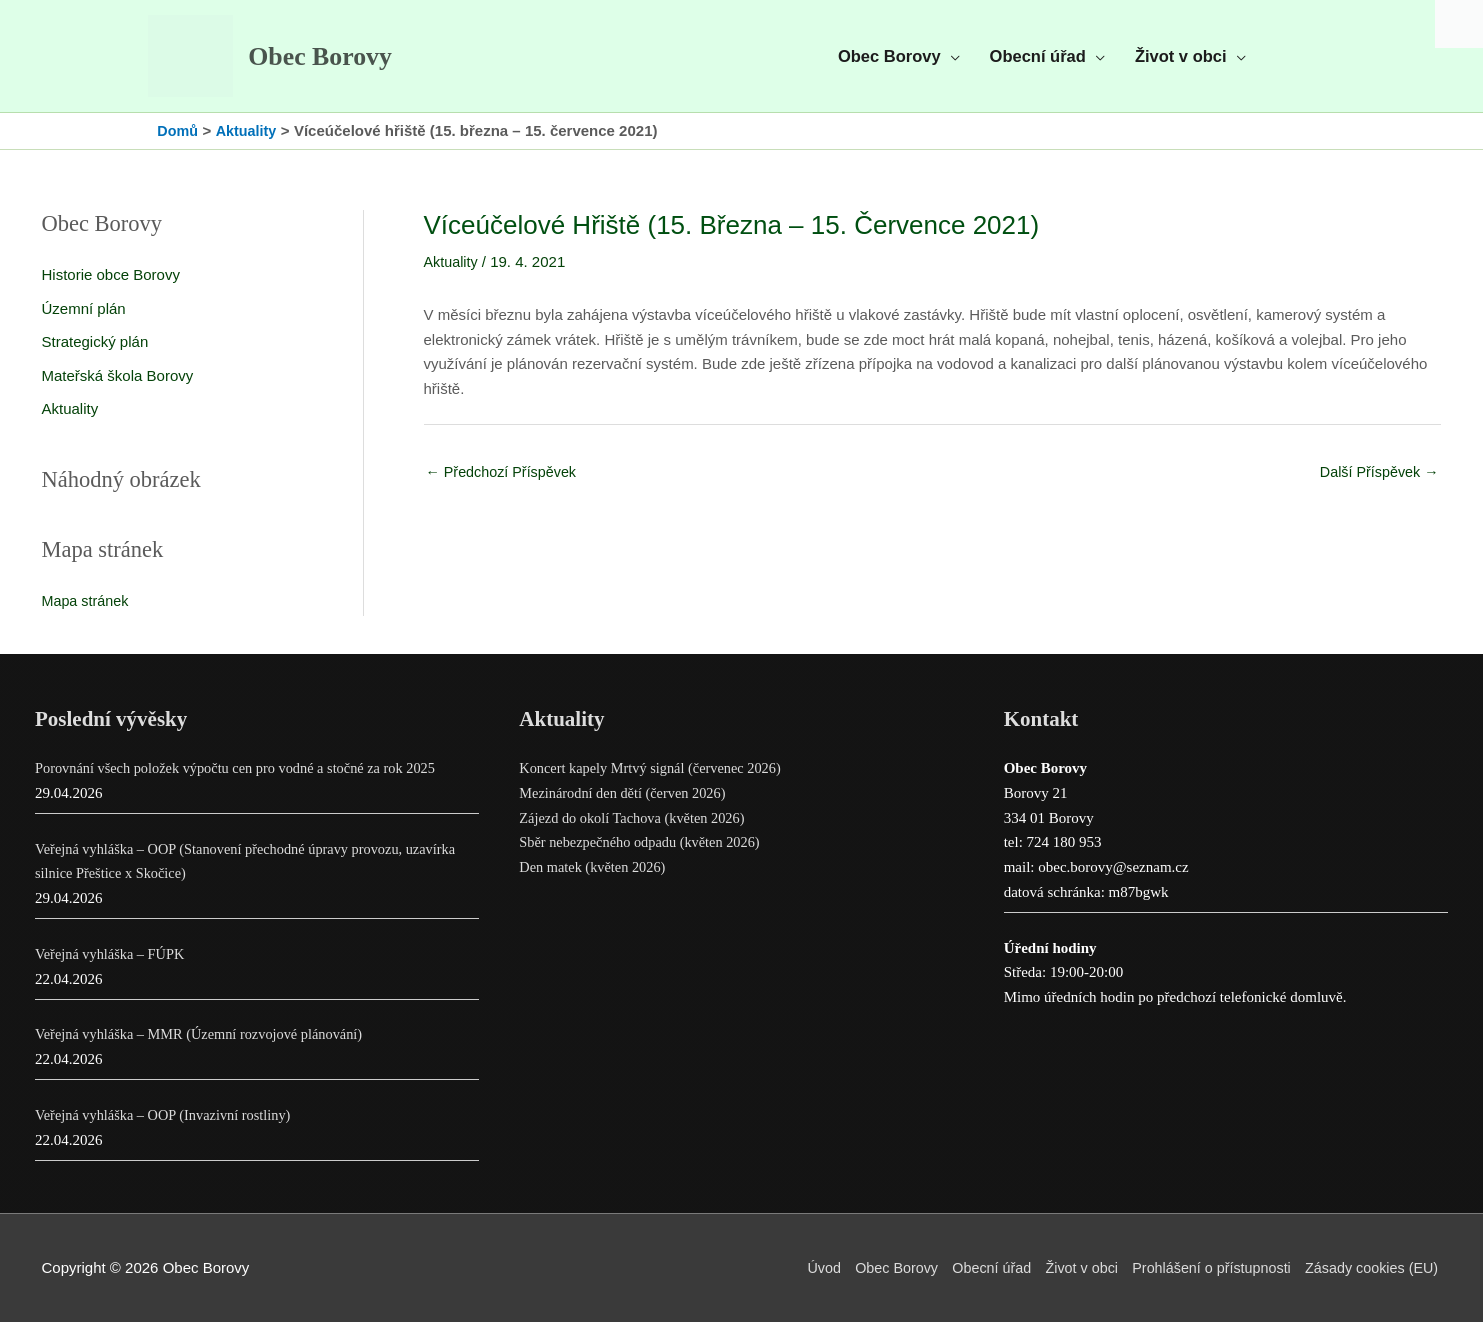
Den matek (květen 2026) (595, 882)
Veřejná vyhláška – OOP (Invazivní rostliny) (168, 1130)
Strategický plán (95, 356)
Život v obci (1068, 1282)
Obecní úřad (974, 1282)
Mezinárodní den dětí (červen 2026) (627, 808)
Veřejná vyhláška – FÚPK (113, 969)
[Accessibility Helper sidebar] (1459, 24)
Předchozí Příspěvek (505, 486)
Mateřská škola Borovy (118, 389)
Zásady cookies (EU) (1371, 1282)
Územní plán (84, 322)
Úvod (798, 1282)
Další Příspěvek (1376, 486)
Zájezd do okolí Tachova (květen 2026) (637, 833)
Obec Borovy (338, 64)
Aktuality (70, 423)
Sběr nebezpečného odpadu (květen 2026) (645, 857)
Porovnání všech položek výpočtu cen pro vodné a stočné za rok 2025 (244, 783)
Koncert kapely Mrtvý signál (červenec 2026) (656, 783)
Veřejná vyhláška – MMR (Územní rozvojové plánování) (206, 1049)
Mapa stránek (87, 615)
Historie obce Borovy (111, 288)
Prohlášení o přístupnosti (1204, 1282)
